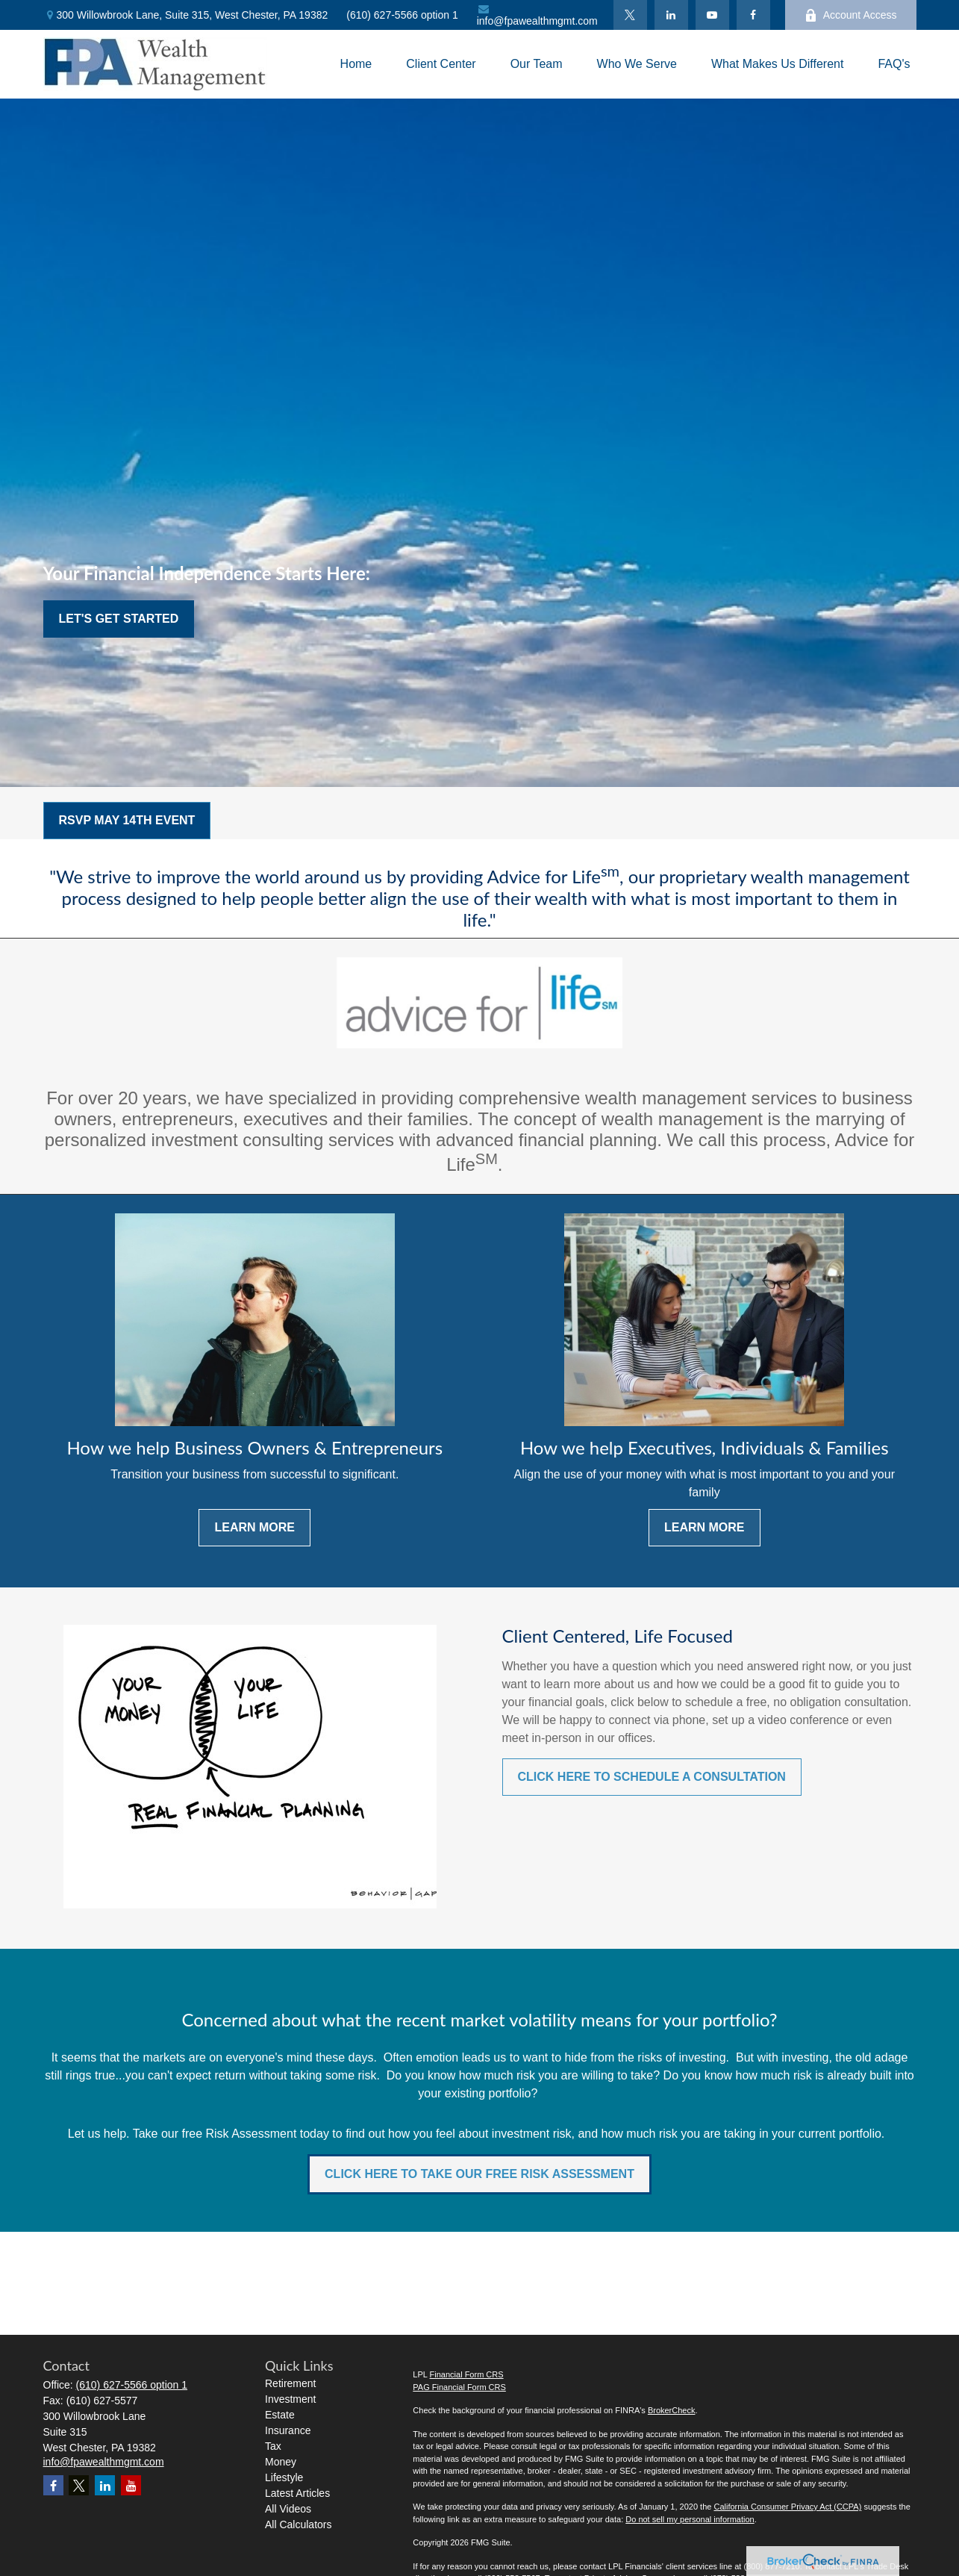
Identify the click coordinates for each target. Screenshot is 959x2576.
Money (280, 2462)
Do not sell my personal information (689, 2519)
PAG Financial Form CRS (459, 2387)
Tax (273, 2446)
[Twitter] (630, 15)
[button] (356, 65)
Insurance (287, 2430)
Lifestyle (284, 2477)
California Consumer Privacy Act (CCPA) (787, 2506)
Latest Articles (297, 2493)
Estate (280, 2415)
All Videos (288, 2509)
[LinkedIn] (671, 15)
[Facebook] (753, 15)
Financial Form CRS (467, 2374)
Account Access (851, 15)
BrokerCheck (672, 2410)
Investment (290, 2399)
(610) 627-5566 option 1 (401, 15)
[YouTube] (712, 15)
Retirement (290, 2383)
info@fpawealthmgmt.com (537, 15)
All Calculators (298, 2524)
